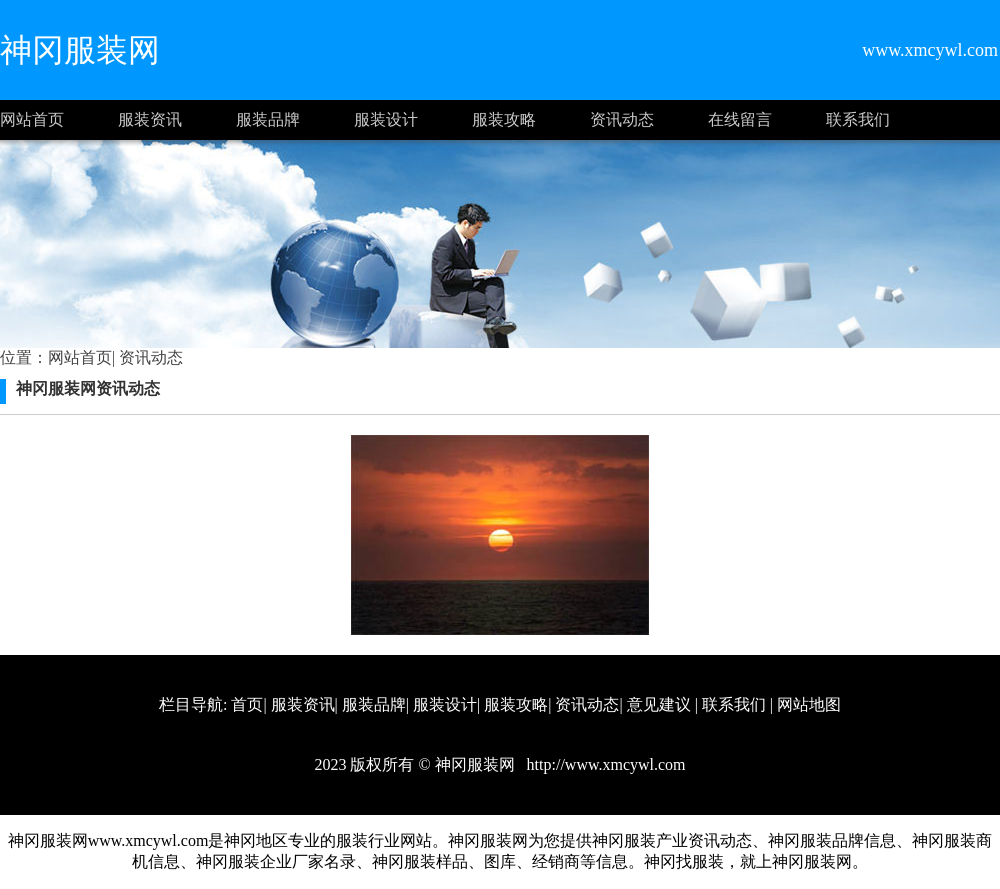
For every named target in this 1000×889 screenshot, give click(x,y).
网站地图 (809, 704)
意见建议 (659, 704)
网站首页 (32, 119)
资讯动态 (622, 119)
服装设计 (386, 119)
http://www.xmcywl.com (604, 764)
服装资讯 (150, 119)
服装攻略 (504, 119)
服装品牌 (268, 119)
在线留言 (740, 119)
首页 (247, 704)
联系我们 (858, 119)
